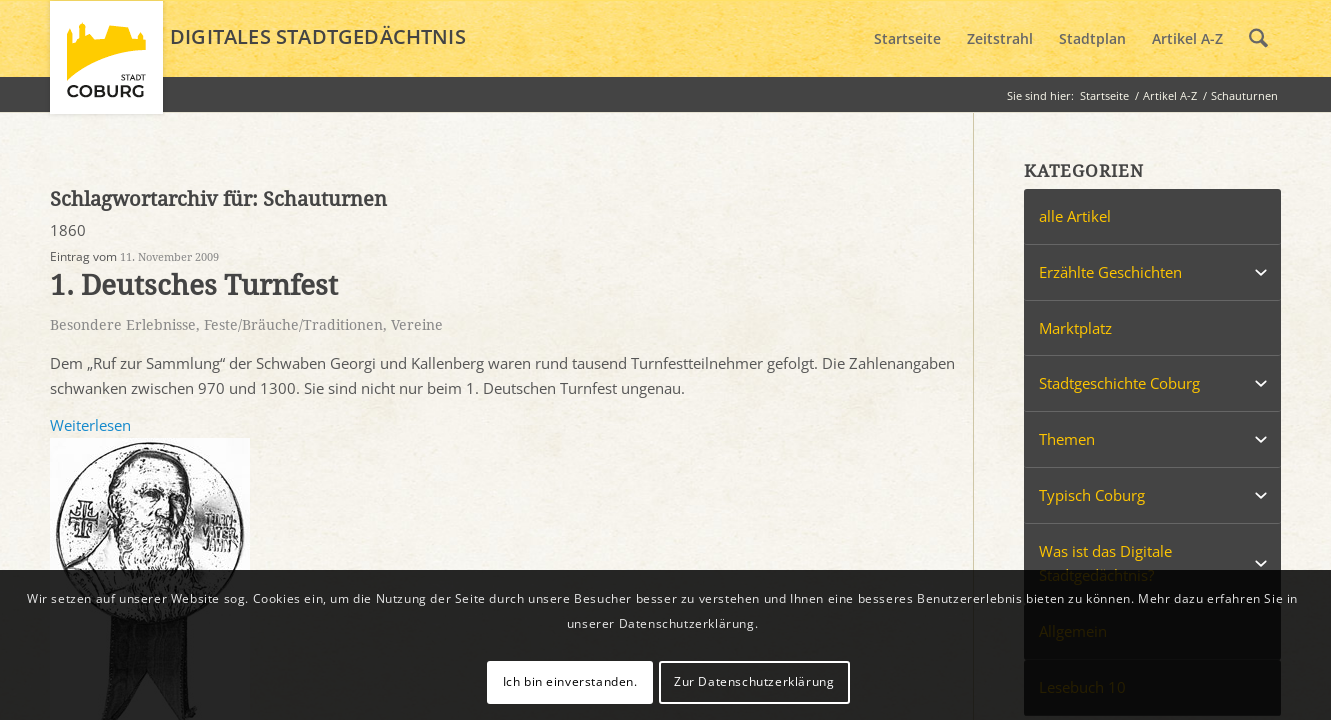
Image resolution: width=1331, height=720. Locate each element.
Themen (1067, 439)
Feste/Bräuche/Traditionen (293, 325)
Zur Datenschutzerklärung (754, 681)
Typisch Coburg (1092, 495)
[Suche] (1258, 39)
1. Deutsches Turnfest (194, 285)
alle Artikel (1075, 216)
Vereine (417, 325)
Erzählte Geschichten (1110, 272)
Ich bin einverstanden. (570, 681)
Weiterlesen (90, 425)
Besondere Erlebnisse (123, 325)
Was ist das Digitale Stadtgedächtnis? (1105, 563)
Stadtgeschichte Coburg (1119, 383)
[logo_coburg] (106, 66)
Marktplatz (1075, 328)
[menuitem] (907, 39)
